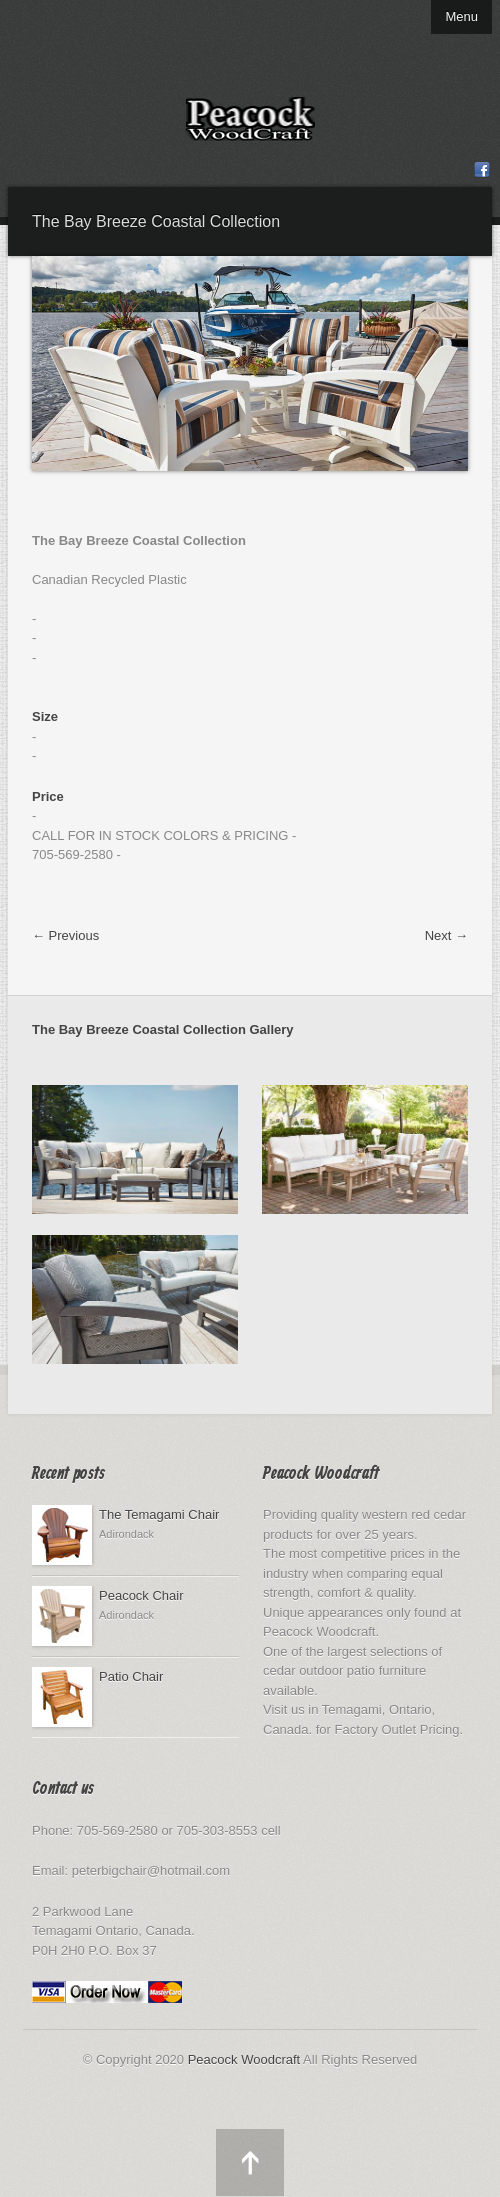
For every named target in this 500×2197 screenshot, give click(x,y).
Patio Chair (131, 1676)
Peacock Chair (141, 1595)
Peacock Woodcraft (244, 2059)
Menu (461, 16)
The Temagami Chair (159, 1514)
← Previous (65, 935)
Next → (446, 935)
